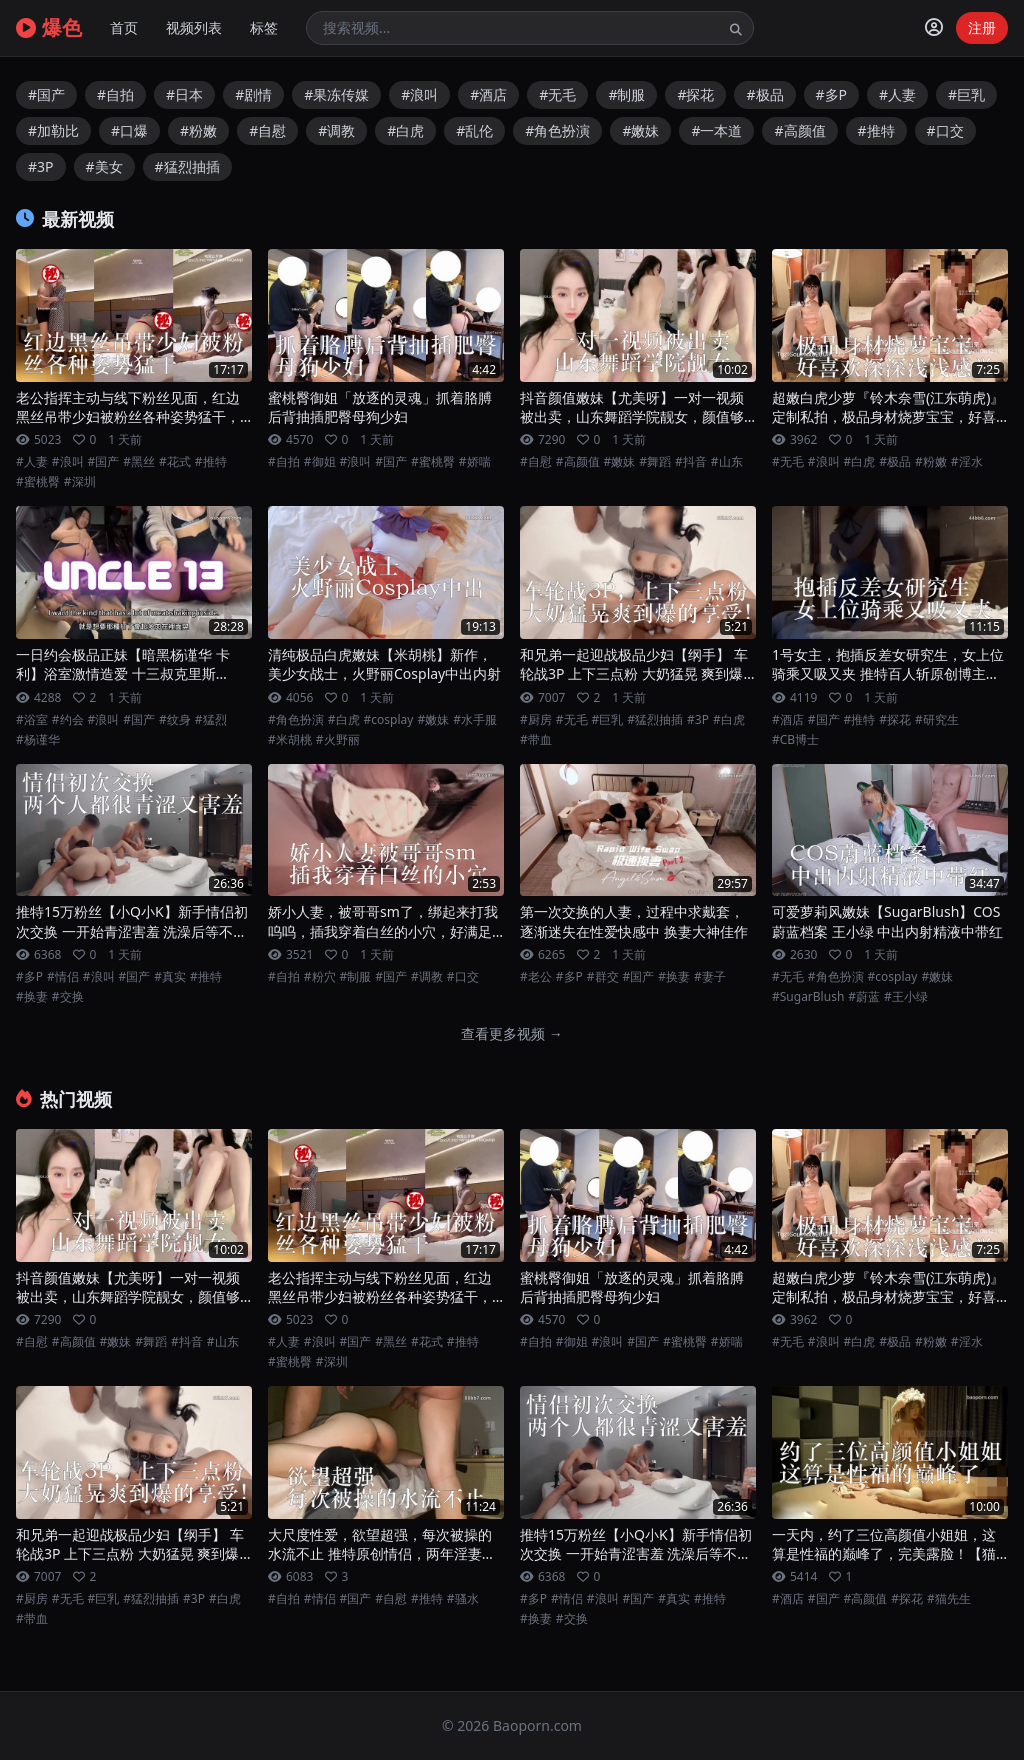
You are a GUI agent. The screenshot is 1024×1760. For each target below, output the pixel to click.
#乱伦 (474, 130)
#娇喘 (475, 462)
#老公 (536, 977)
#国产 (46, 94)
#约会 (68, 720)
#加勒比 (53, 130)
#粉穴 (320, 977)
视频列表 (194, 27)
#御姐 (320, 462)
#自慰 (267, 130)
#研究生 (937, 720)
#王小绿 (906, 997)
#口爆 (129, 130)
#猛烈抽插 (187, 166)
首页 (124, 27)
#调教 (336, 130)
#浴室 (32, 720)
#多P (832, 94)
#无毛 (557, 94)
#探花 (695, 94)
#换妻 (32, 997)
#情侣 (63, 977)
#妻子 (710, 977)
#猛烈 (211, 720)
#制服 (626, 94)
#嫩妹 (640, 130)
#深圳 (80, 482)
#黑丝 (139, 462)
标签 (264, 27)
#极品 (764, 94)
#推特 (876, 130)
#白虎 (405, 130)
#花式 (175, 462)
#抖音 (691, 462)
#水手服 (475, 720)
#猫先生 (949, 1599)
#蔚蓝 (864, 997)
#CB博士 (795, 740)
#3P (41, 166)
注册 (982, 27)
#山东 (727, 462)
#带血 (536, 740)
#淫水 (967, 462)
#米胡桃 (290, 740)
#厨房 (536, 720)
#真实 (170, 977)
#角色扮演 (557, 130)
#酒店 (488, 94)
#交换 (68, 997)
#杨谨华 (38, 740)
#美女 (104, 166)
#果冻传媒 (336, 94)
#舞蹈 (655, 462)
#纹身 (175, 720)
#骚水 (463, 1599)
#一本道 (716, 130)
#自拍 (115, 94)
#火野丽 (338, 740)
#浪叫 (419, 94)
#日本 (184, 94)
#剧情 (253, 94)
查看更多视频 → (512, 1033)
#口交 (945, 130)
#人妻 (897, 94)
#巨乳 (966, 94)
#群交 (603, 977)
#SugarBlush (808, 997)
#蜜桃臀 (38, 482)
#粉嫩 (198, 130)
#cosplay (389, 720)
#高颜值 (799, 130)
